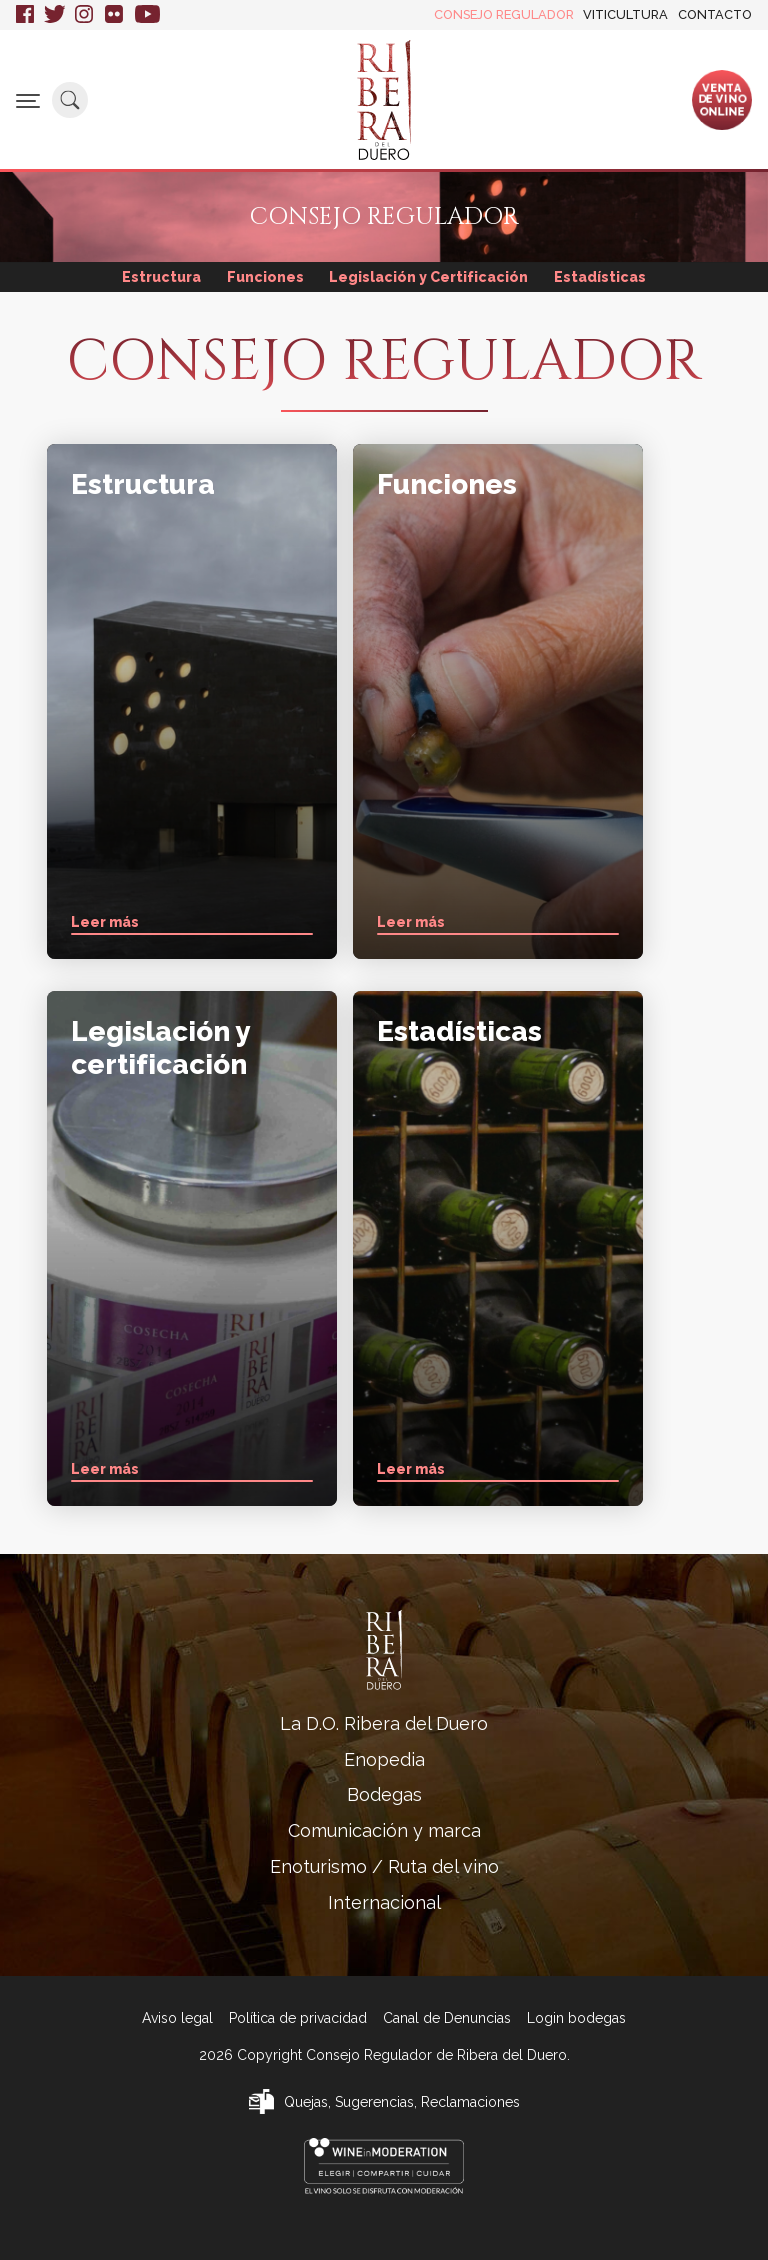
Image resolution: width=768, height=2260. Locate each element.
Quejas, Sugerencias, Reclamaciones (402, 2102)
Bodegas (384, 1794)
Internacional (384, 1902)
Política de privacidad (298, 2018)
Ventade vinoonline (722, 99)
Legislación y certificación (160, 1047)
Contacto (715, 14)
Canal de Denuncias (447, 2018)
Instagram (85, 15)
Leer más (105, 922)
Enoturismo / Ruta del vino (384, 1866)
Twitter (54, 15)
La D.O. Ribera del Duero (384, 1723)
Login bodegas (576, 2018)
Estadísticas (600, 277)
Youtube (147, 15)
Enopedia (384, 1759)
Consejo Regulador (504, 14)
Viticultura (625, 14)
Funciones (265, 277)
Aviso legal (177, 2018)
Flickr (115, 15)
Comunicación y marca (384, 1830)
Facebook (25, 15)
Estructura (161, 277)
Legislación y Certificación (428, 277)
